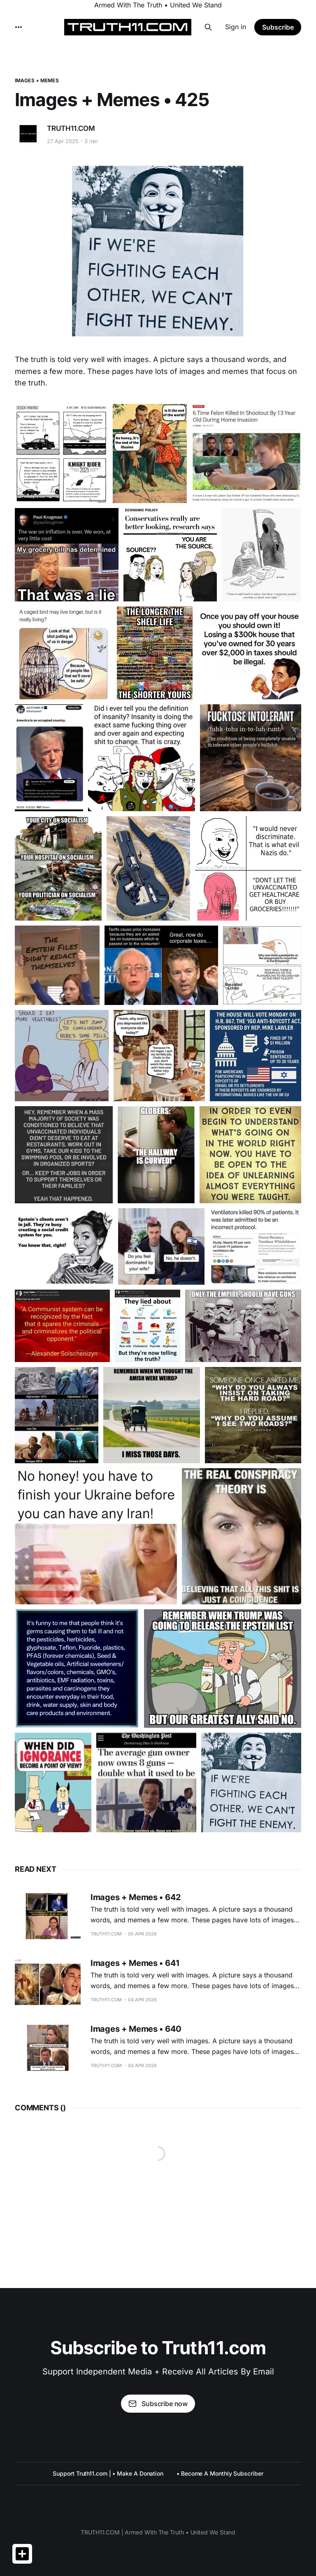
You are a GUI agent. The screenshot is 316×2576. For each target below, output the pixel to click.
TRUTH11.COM (71, 128)
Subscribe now (158, 2404)
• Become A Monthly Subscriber (220, 2473)
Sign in (235, 27)
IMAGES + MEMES (37, 80)
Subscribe (278, 27)
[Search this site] (208, 27)
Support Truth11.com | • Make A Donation (108, 2473)
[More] (18, 27)
